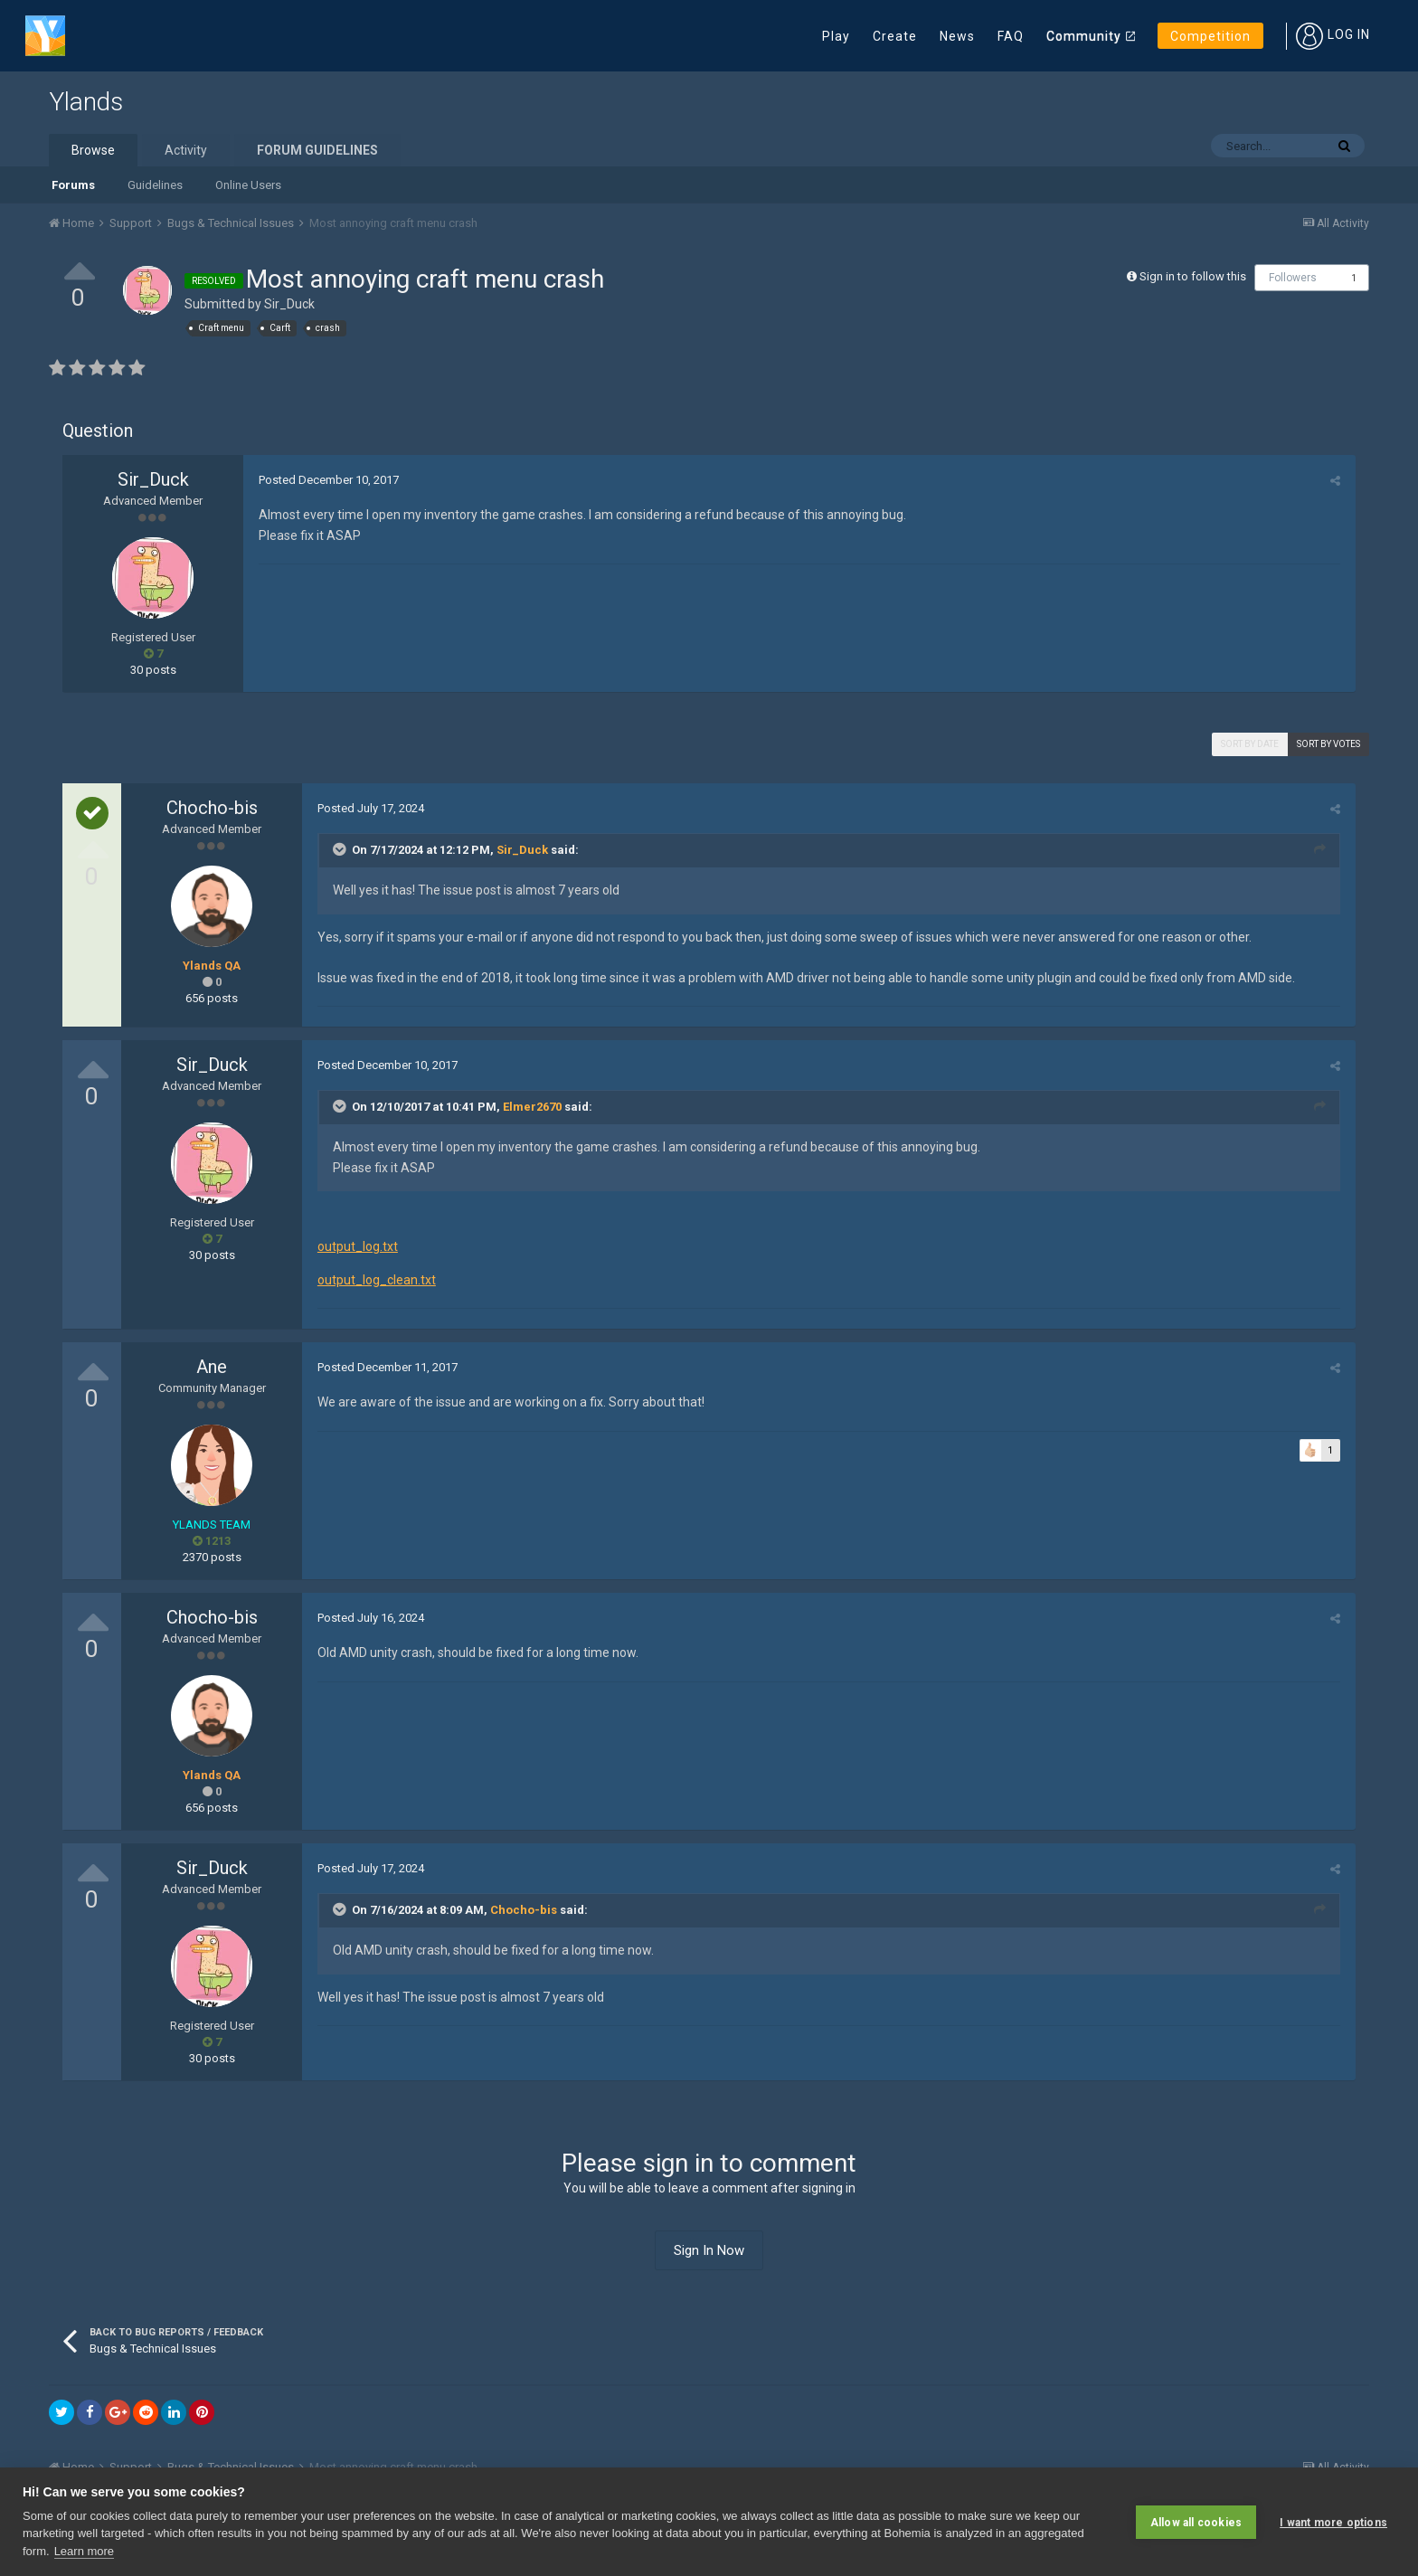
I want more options (1333, 2521)
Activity (186, 150)
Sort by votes (1328, 744)
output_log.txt (356, 1246)
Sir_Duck (289, 304)
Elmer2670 (530, 1106)
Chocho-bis (212, 808)
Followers (1293, 277)
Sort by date (1250, 744)
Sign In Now (709, 2250)
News (957, 36)
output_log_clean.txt (375, 1280)
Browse (93, 150)
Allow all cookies (1196, 2521)
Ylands (86, 102)
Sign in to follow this (1192, 276)
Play (836, 36)
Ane (211, 1367)
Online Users (248, 185)
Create (895, 36)
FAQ (1010, 36)
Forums (73, 185)
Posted (327, 480)
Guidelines (155, 185)
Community (1083, 36)
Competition (1210, 36)
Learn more (84, 2551)
